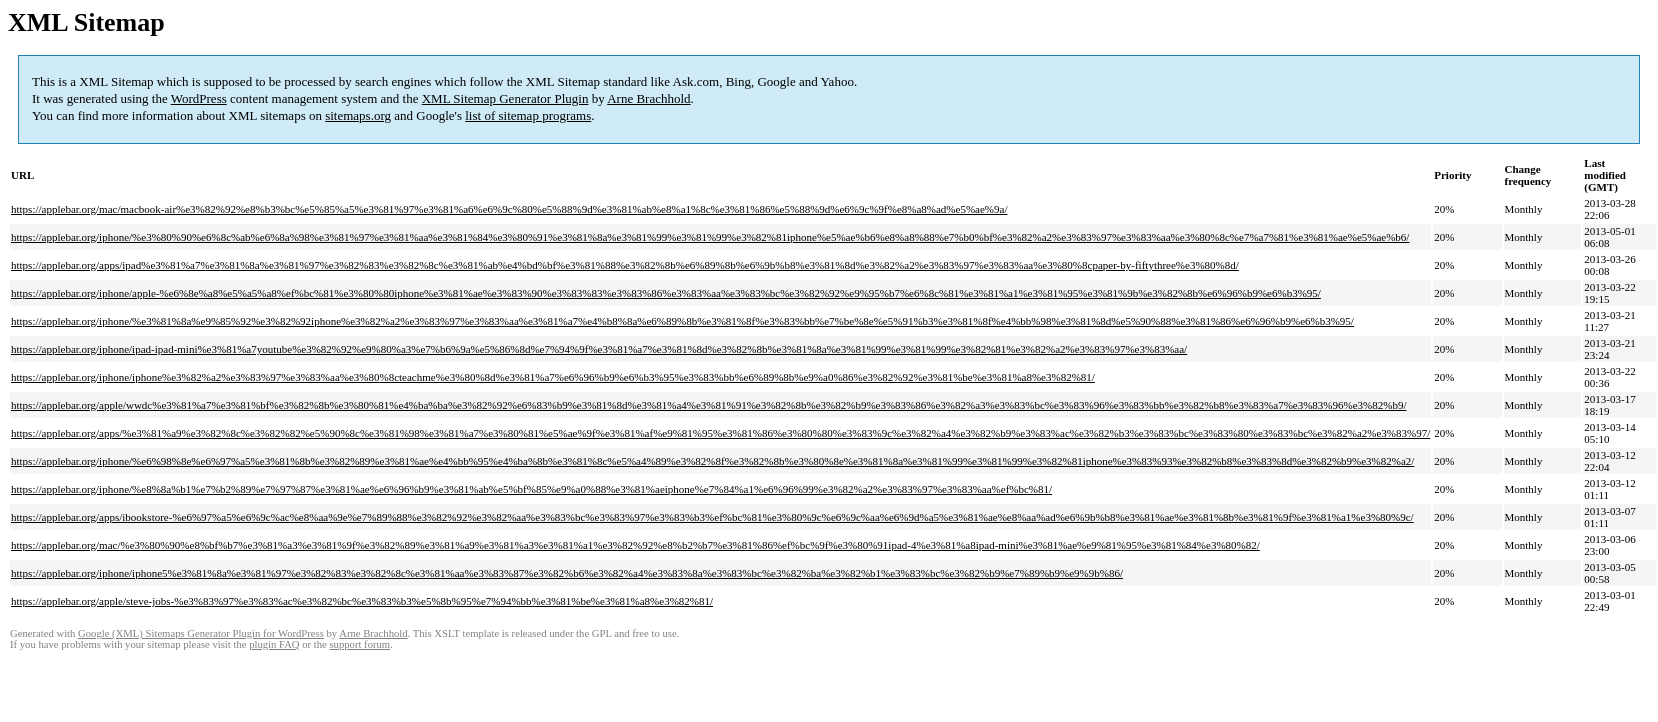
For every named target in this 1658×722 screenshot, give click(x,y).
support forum (359, 644)
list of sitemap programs (528, 115)
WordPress (199, 98)
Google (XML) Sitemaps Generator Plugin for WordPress (201, 633)
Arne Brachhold (648, 98)
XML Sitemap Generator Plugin (505, 98)
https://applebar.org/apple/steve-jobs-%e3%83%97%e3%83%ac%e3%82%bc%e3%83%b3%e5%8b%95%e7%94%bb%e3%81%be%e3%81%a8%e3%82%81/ (362, 601)
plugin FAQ (274, 644)
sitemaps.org (358, 115)
